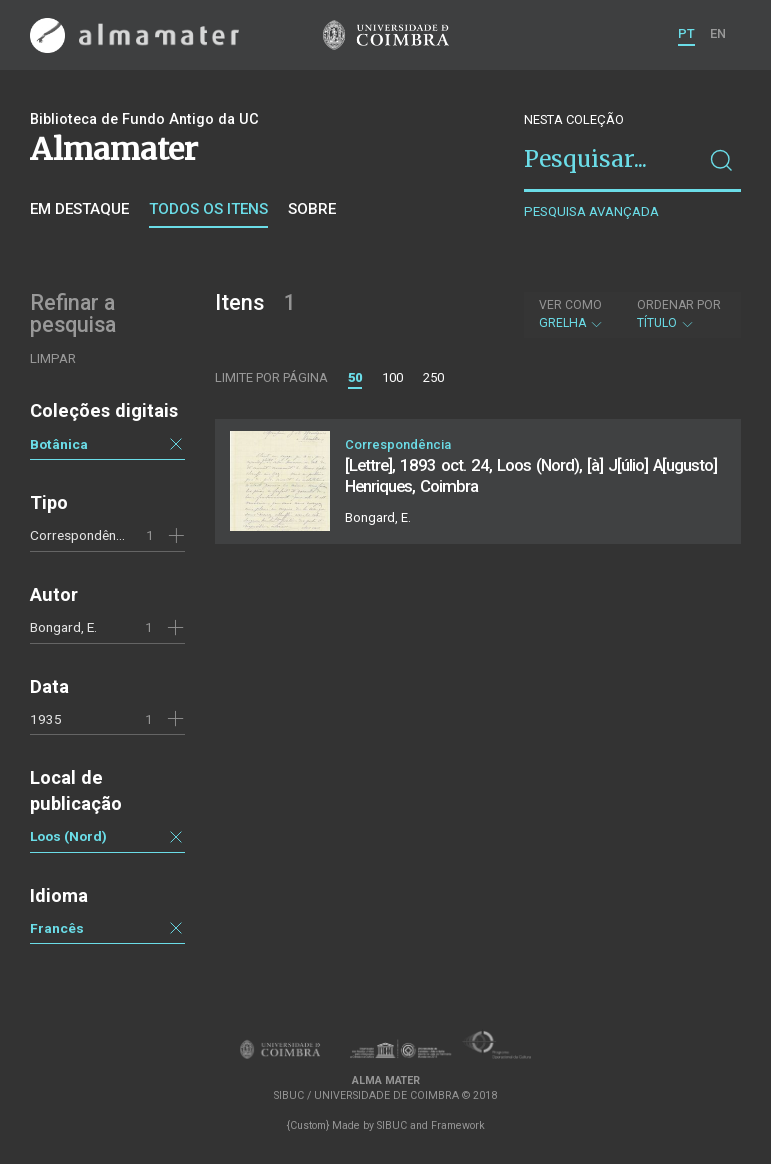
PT (686, 33)
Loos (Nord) (68, 836)
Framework (458, 1125)
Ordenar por (679, 305)
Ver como (570, 305)
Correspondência (81, 535)
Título (679, 314)
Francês (57, 928)
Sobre (312, 209)
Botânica (59, 444)
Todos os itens (208, 209)
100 (392, 377)
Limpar (53, 358)
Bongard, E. (63, 627)
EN (718, 33)
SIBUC (392, 1125)
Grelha (571, 314)
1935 (46, 719)
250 (433, 377)
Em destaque (79, 209)
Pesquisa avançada (591, 211)
